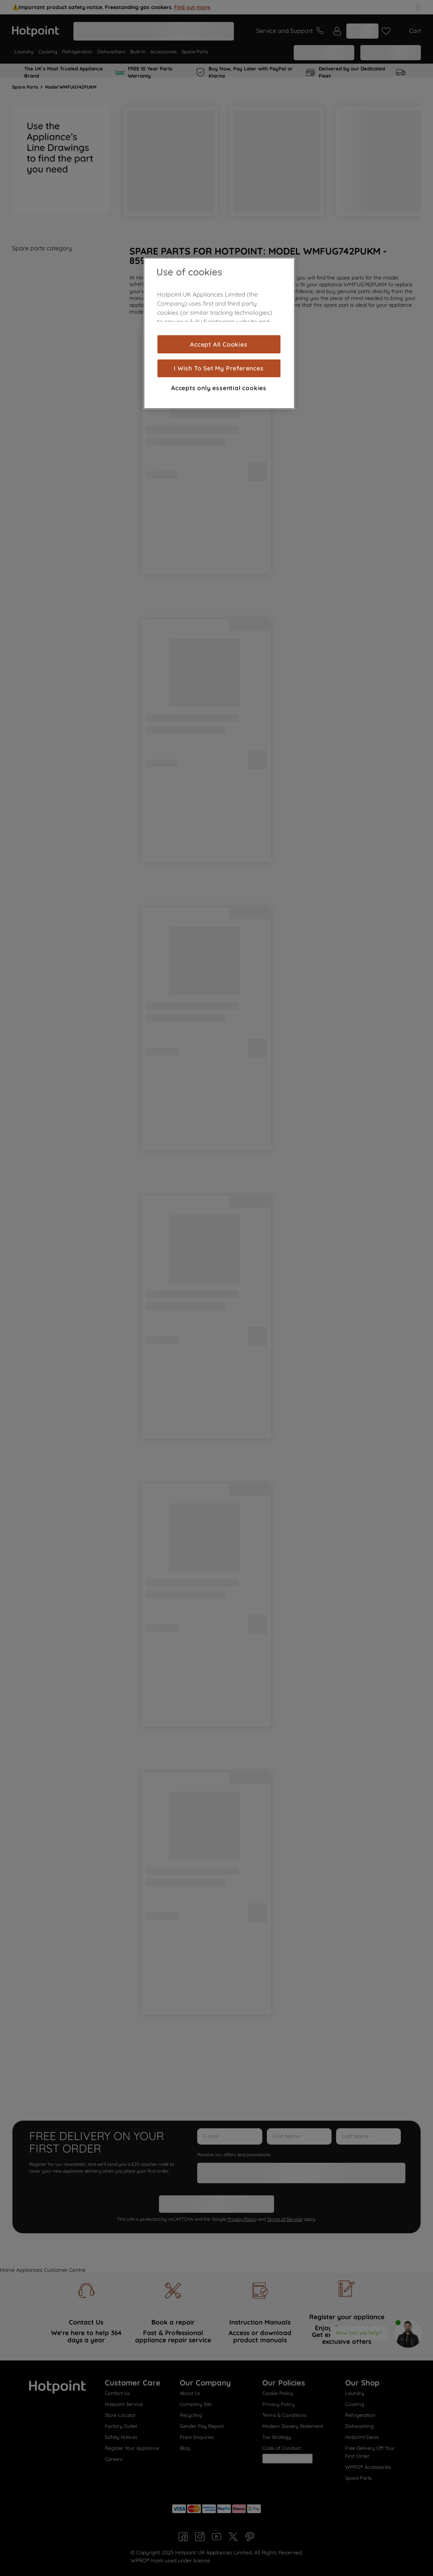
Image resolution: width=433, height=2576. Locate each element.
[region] (219, 333)
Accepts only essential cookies (218, 388)
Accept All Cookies (218, 344)
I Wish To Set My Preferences (218, 368)
